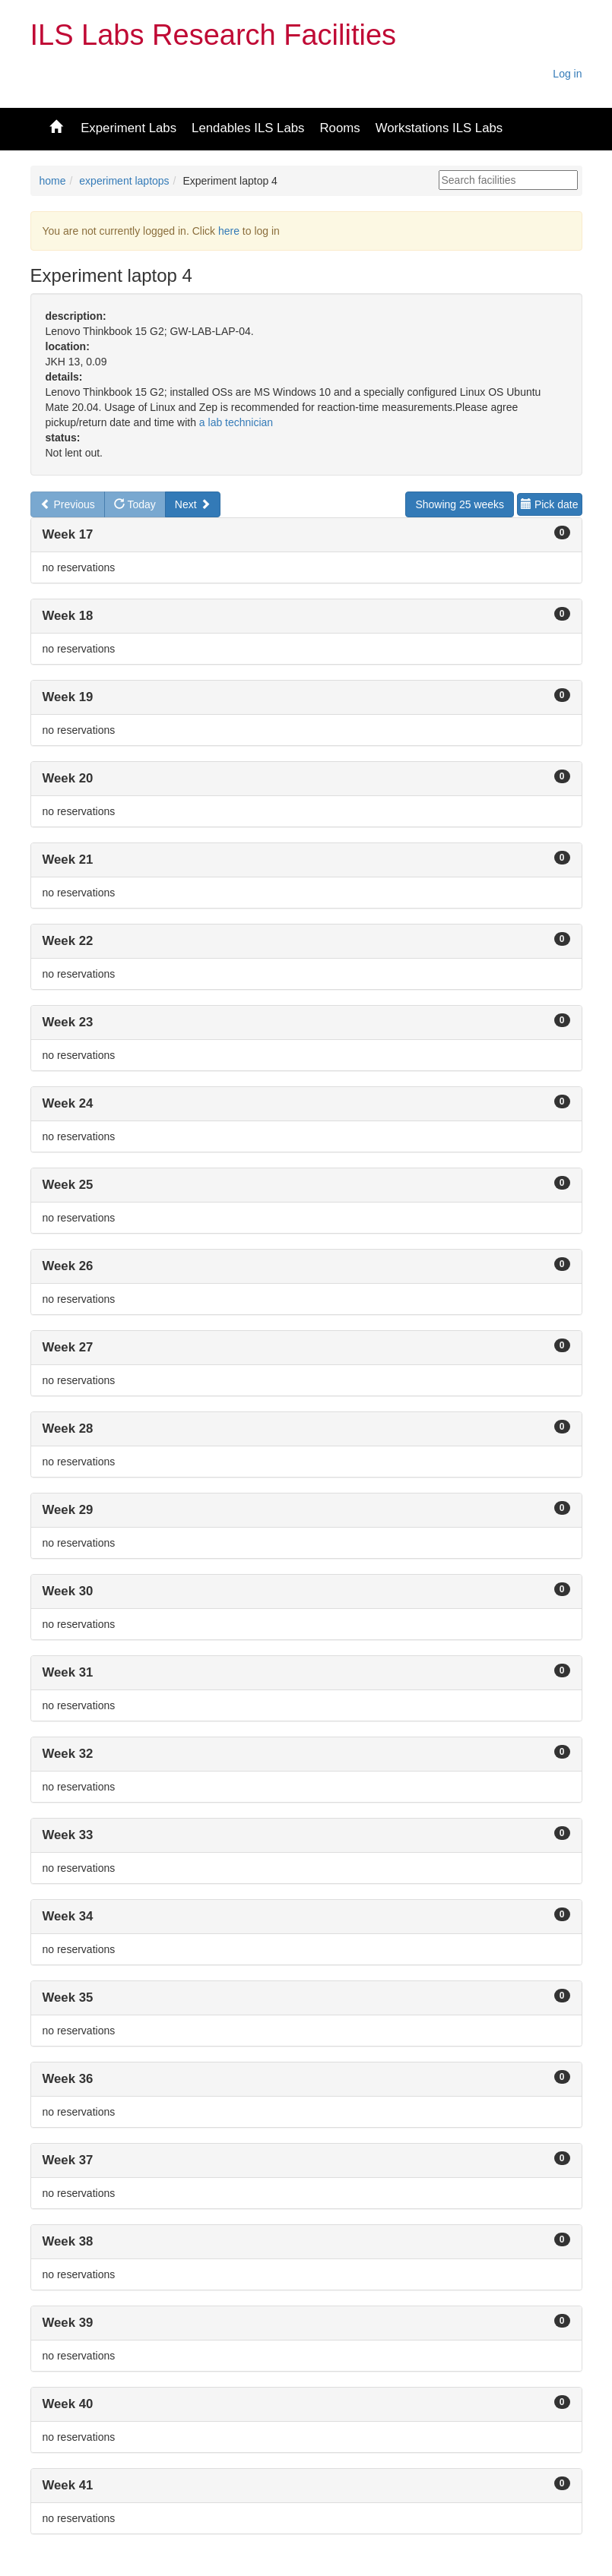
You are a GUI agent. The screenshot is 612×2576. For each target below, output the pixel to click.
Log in (567, 74)
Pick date (549, 504)
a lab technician (236, 422)
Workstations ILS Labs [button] (439, 128)
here (228, 231)
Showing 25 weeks (459, 504)
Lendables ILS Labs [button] (248, 128)
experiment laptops (124, 181)
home (53, 181)
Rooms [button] (339, 128)
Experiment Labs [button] (128, 128)
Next (193, 504)
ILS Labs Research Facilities (213, 35)
